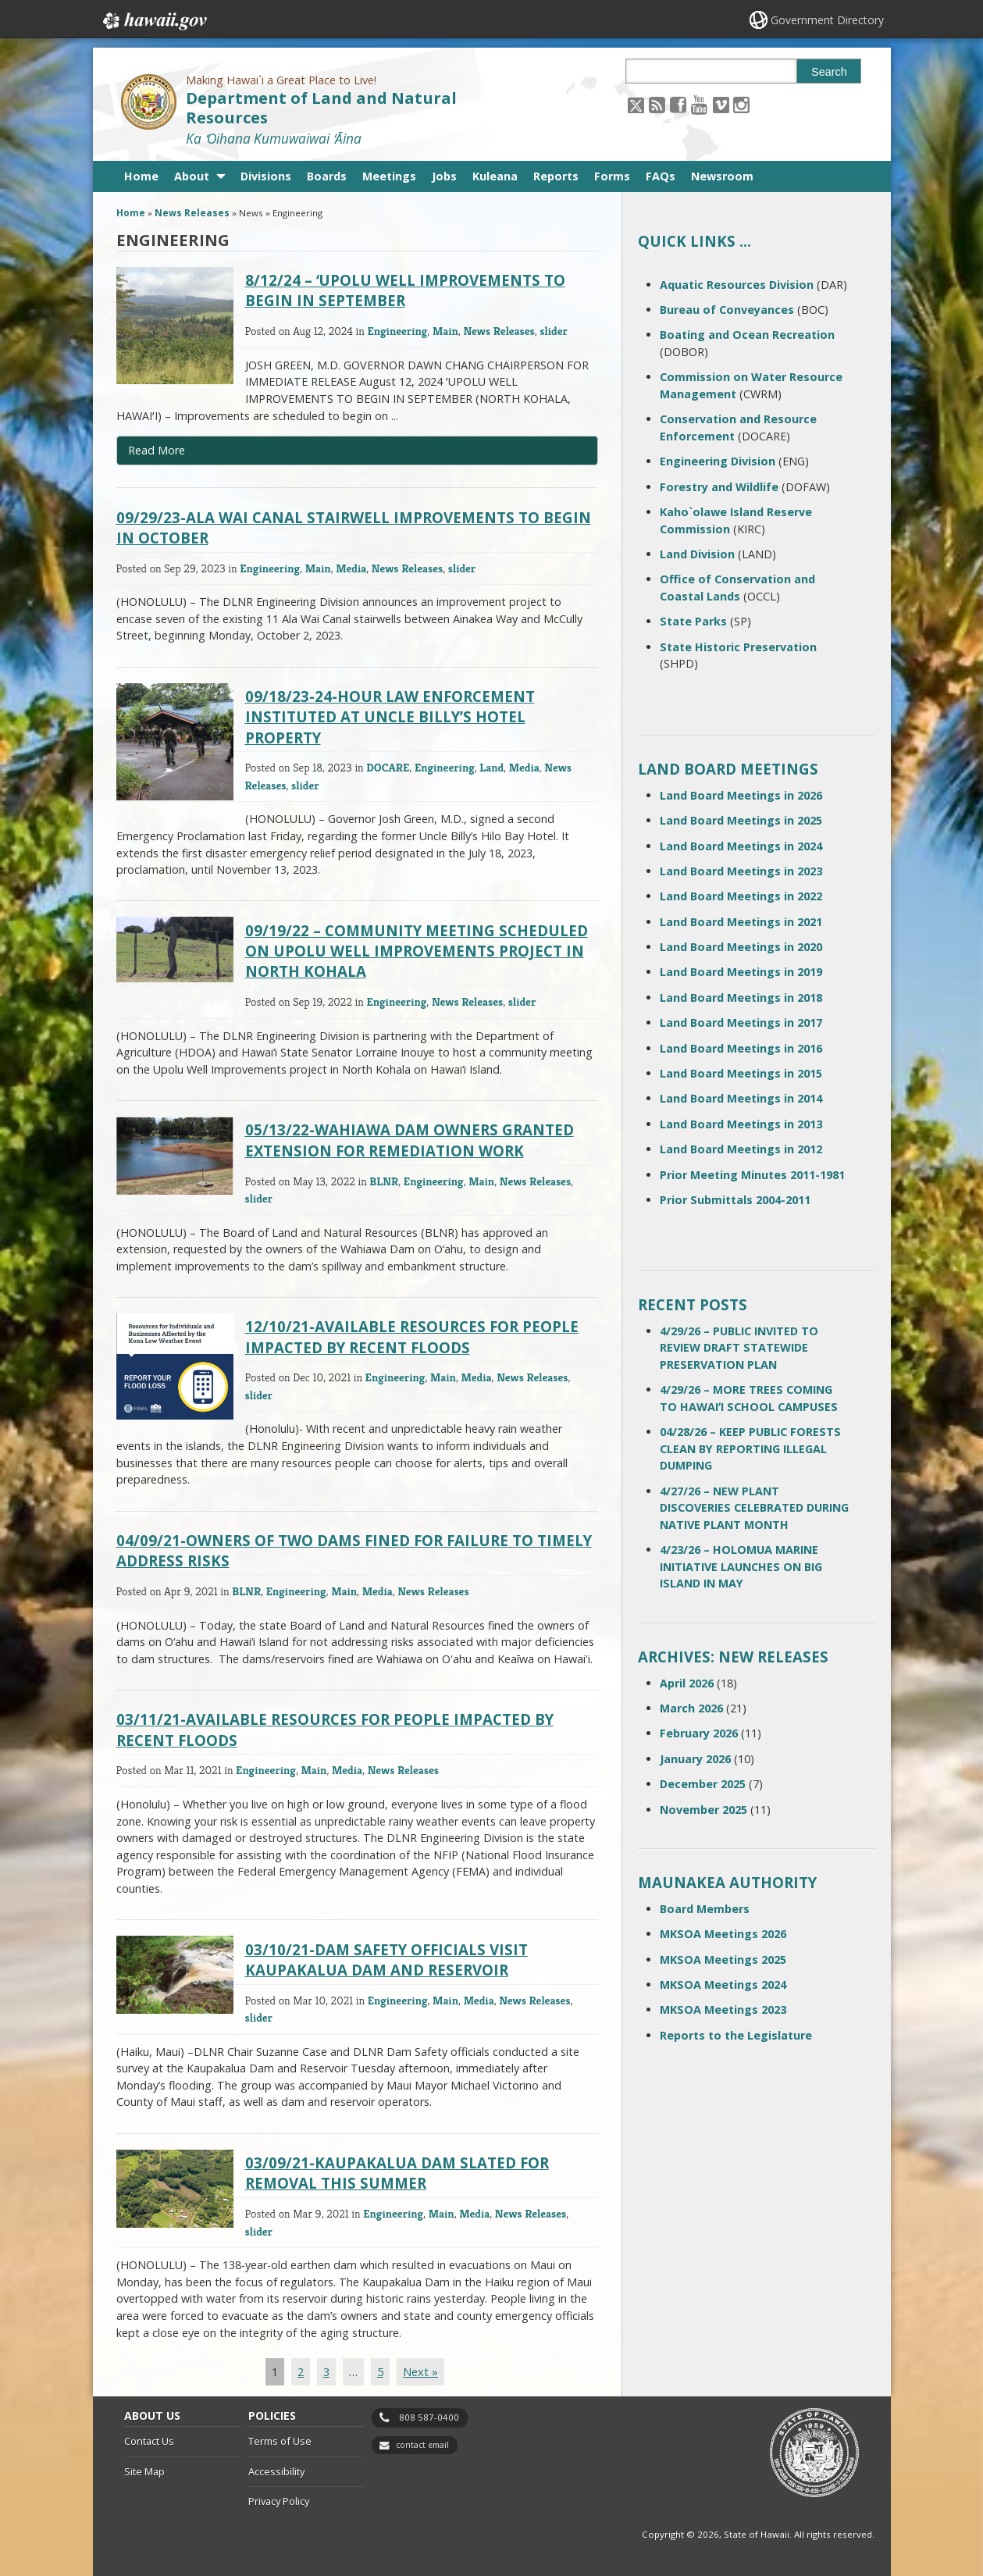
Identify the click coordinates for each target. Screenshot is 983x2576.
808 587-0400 (429, 2417)
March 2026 (691, 1708)
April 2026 (687, 1683)
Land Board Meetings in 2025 (741, 820)
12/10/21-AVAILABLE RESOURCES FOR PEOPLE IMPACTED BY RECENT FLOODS (412, 1336)
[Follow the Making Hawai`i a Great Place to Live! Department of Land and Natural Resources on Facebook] (678, 104)
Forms (612, 176)
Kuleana (495, 176)
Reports (556, 176)
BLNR (383, 1181)
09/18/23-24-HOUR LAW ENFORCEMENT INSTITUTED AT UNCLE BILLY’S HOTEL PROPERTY (390, 716)
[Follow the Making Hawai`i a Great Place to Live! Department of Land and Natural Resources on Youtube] (699, 104)
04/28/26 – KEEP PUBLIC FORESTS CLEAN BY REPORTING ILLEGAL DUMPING (750, 1448)
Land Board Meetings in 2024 (741, 846)
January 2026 (695, 1758)
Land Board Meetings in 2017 (741, 1022)
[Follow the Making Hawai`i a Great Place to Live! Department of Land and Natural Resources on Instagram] (741, 104)
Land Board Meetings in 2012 (741, 1149)
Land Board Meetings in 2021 (741, 921)
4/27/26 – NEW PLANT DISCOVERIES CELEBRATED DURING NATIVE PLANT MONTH (754, 1508)
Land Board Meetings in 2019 (741, 971)
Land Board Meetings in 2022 (741, 896)
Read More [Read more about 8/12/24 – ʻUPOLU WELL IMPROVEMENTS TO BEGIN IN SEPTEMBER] (156, 450)
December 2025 (703, 1783)
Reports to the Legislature (736, 2035)
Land (491, 767)
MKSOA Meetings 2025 (723, 1959)
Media (351, 568)
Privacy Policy (278, 2501)
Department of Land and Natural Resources (321, 107)
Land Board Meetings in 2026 (741, 795)
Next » (420, 2371)
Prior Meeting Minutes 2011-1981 (752, 1174)
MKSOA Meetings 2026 (723, 1933)
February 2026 (699, 1733)
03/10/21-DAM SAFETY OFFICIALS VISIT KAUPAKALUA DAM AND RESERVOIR (386, 1959)
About (191, 176)
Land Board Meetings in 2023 (741, 871)
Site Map (144, 2471)
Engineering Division (717, 461)
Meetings (389, 176)
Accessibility (276, 2471)
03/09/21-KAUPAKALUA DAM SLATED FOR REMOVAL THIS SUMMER (397, 2173)
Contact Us (149, 2441)
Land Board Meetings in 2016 (741, 1048)
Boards (327, 176)
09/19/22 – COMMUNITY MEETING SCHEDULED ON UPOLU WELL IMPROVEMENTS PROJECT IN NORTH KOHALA (416, 951)
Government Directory (827, 19)
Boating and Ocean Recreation (747, 334)
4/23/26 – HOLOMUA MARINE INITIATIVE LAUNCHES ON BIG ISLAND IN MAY (741, 1566)
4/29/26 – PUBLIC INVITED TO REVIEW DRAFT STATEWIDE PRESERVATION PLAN (739, 1348)
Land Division (697, 554)
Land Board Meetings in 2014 (741, 1098)
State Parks (693, 621)
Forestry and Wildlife (719, 486)
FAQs (660, 176)
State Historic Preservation (738, 647)
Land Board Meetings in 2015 (741, 1073)
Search (829, 72)
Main (445, 330)
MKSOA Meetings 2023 (723, 2009)
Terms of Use (280, 2441)
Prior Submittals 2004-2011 (735, 1199)
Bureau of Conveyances (727, 309)
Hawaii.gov (153, 21)
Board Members (705, 1908)
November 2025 (703, 1809)
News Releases (192, 213)
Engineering (397, 330)
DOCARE (387, 767)
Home (141, 176)
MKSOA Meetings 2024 (723, 1984)
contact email (422, 2444)
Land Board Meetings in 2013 (741, 1124)
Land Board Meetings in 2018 (741, 997)
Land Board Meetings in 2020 (741, 946)
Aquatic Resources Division (737, 284)
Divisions (265, 176)
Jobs (444, 176)
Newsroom (722, 176)
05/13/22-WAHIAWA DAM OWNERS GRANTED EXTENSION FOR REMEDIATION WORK (409, 1140)
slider (554, 330)
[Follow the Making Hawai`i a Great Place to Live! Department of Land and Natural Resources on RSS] (657, 104)
